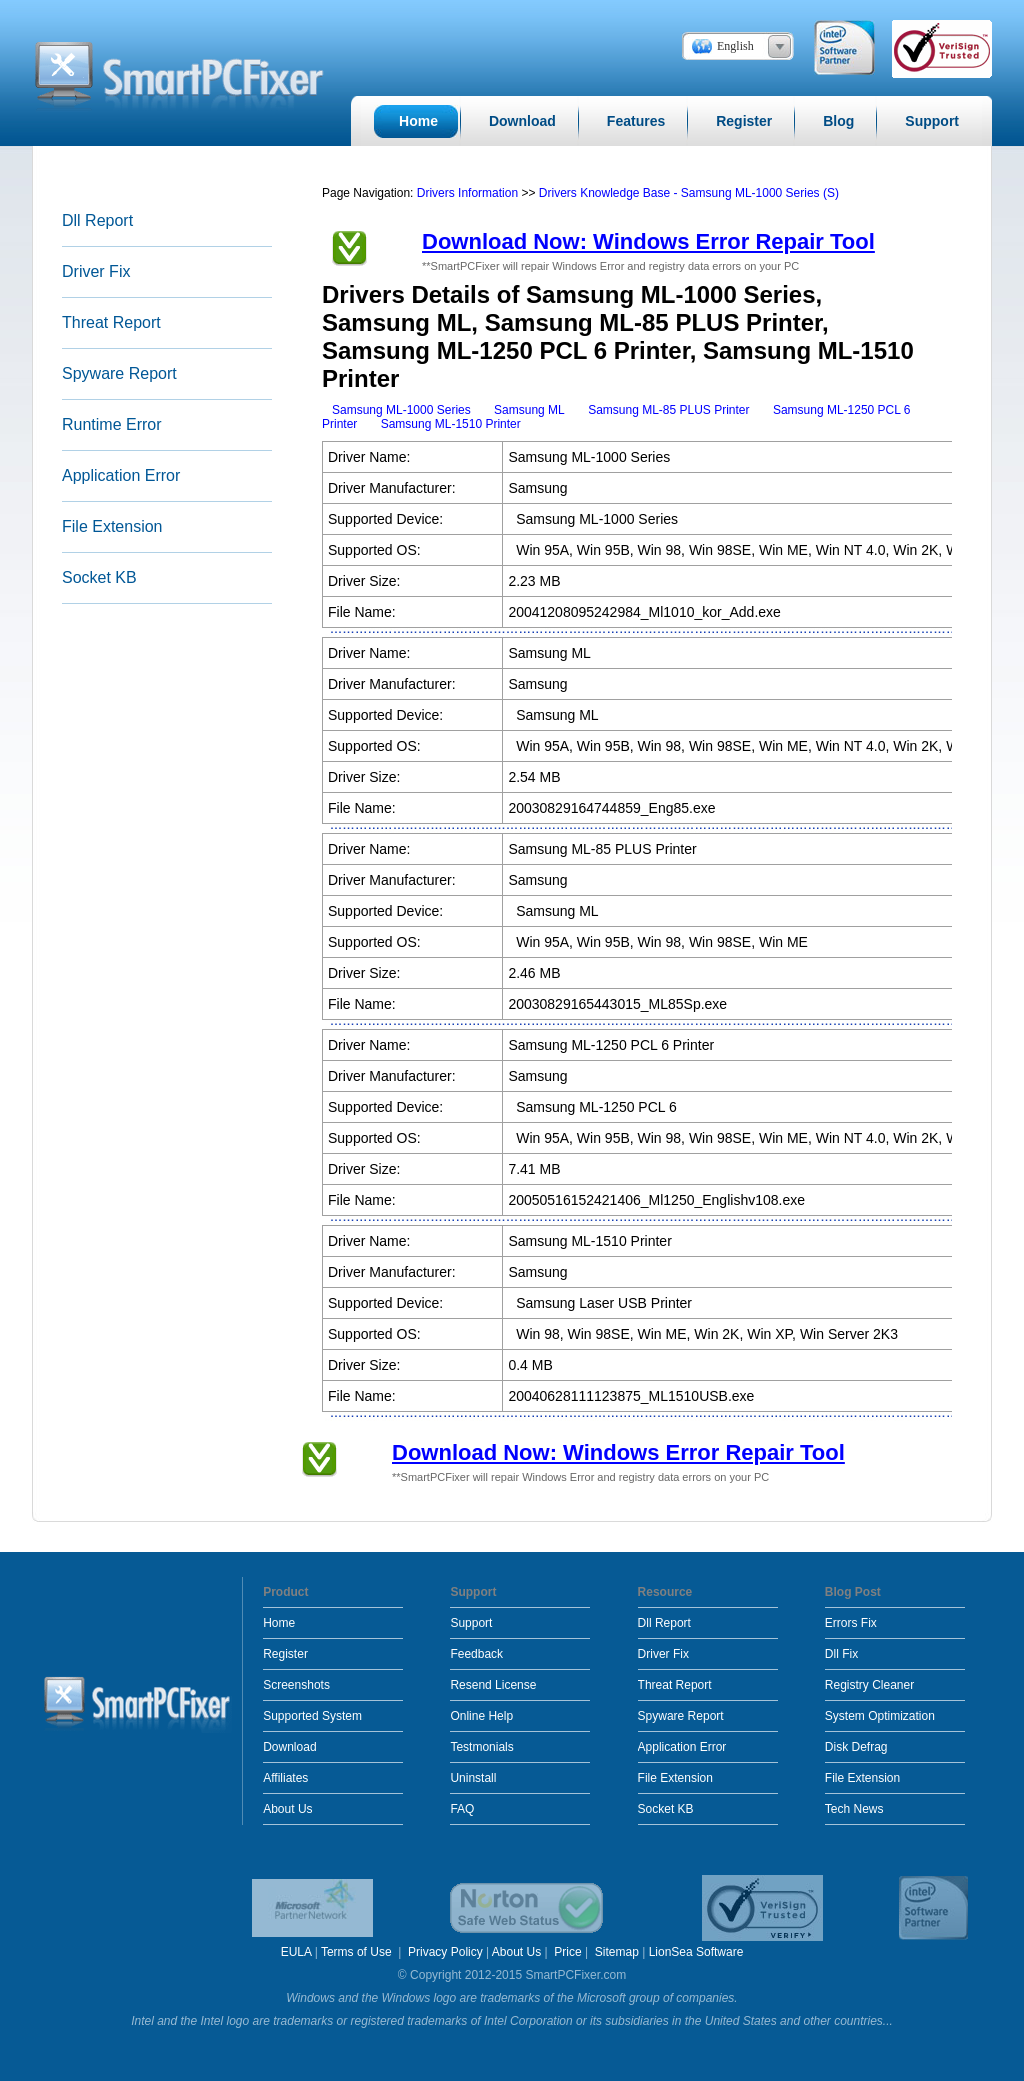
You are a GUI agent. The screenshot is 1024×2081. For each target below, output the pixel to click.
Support (471, 1623)
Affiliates (285, 1778)
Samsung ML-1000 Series (401, 410)
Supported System (312, 1716)
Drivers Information (469, 193)
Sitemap (617, 1952)
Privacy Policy (445, 1952)
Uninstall (473, 1778)
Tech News (854, 1809)
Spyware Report (119, 373)
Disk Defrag (856, 1747)
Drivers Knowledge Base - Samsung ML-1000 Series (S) (689, 193)
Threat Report (111, 322)
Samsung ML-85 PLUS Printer (668, 410)
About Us (287, 1809)
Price (567, 1952)
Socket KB (99, 577)
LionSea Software (696, 1952)
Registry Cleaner (869, 1685)
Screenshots (296, 1685)
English (735, 46)
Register (285, 1654)
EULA (296, 1952)
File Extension (112, 526)
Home (279, 1623)
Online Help (481, 1716)
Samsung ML (529, 410)
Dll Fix (841, 1654)
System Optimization (880, 1716)
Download (289, 1747)
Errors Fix (851, 1623)
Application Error (121, 475)
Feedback (476, 1654)
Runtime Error (112, 424)
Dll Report (97, 220)
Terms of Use (358, 1952)
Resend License (493, 1685)
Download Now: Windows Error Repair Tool (648, 241)
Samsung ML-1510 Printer (451, 424)
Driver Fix (96, 271)
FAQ (462, 1809)
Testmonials (481, 1747)
